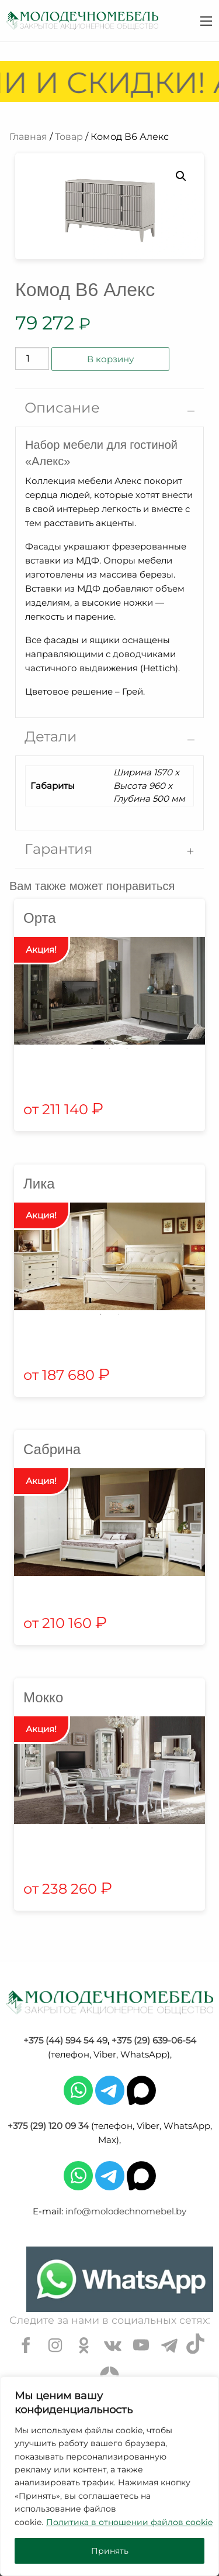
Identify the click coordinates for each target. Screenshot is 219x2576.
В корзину (110, 359)
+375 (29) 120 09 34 (48, 2125)
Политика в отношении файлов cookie (129, 2522)
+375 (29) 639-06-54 (154, 2040)
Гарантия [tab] (59, 848)
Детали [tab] (51, 736)
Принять (109, 2551)
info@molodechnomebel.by (125, 2211)
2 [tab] (110, 1049)
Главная (28, 136)
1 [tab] (92, 1049)
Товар (69, 136)
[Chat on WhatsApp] (119, 2279)
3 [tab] (127, 1049)
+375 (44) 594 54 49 (65, 2040)
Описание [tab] (62, 407)
